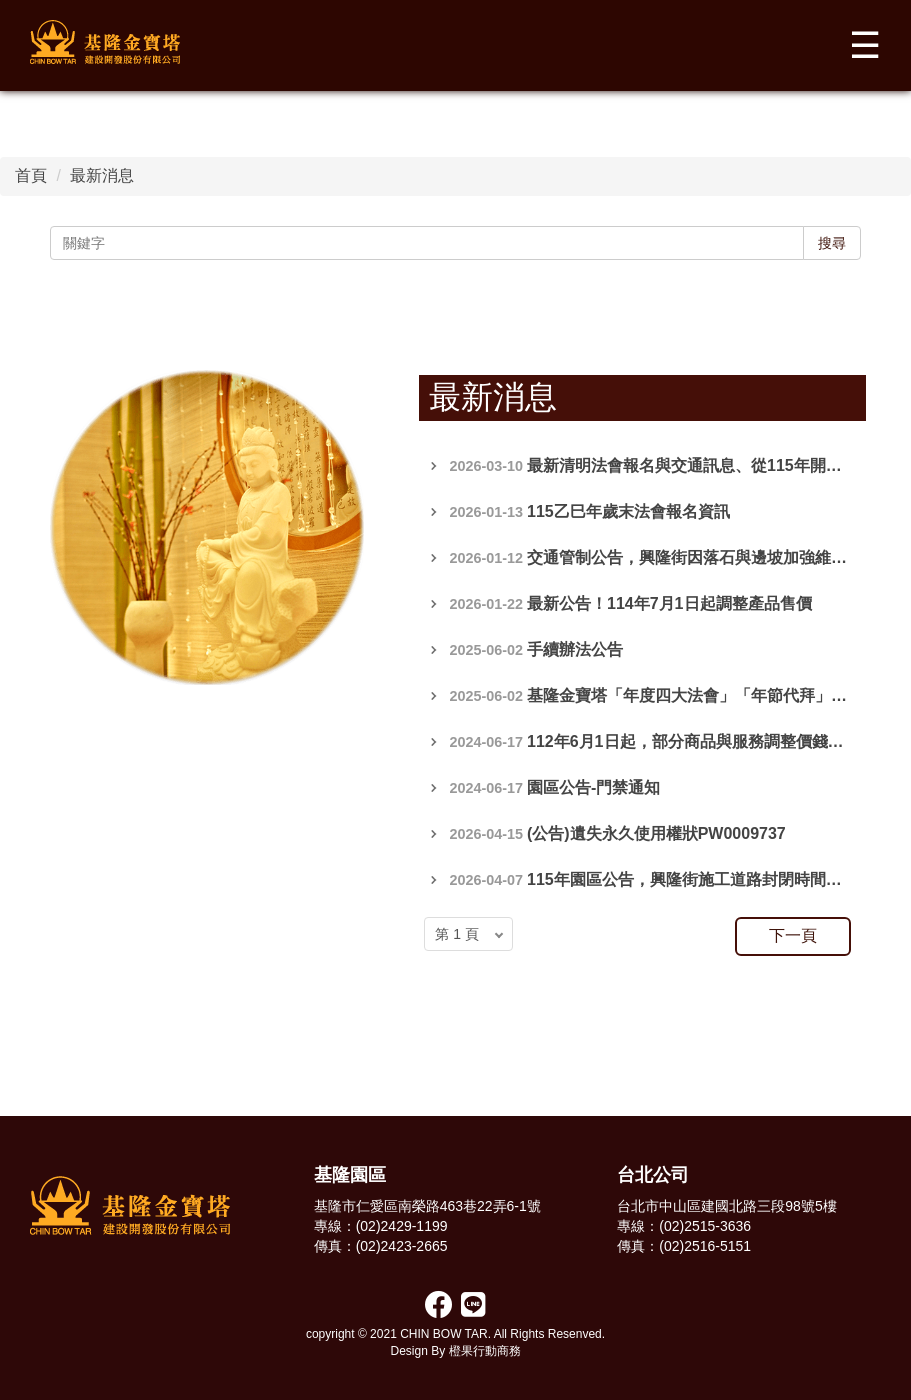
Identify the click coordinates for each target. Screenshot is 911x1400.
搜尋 (832, 243)
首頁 (31, 175)
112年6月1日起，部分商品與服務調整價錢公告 (693, 741)
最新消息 (102, 175)
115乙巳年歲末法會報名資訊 (628, 511)
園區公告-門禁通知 (593, 787)
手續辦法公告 (575, 649)
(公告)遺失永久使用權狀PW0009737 (656, 833)
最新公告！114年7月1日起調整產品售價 (669, 603)
